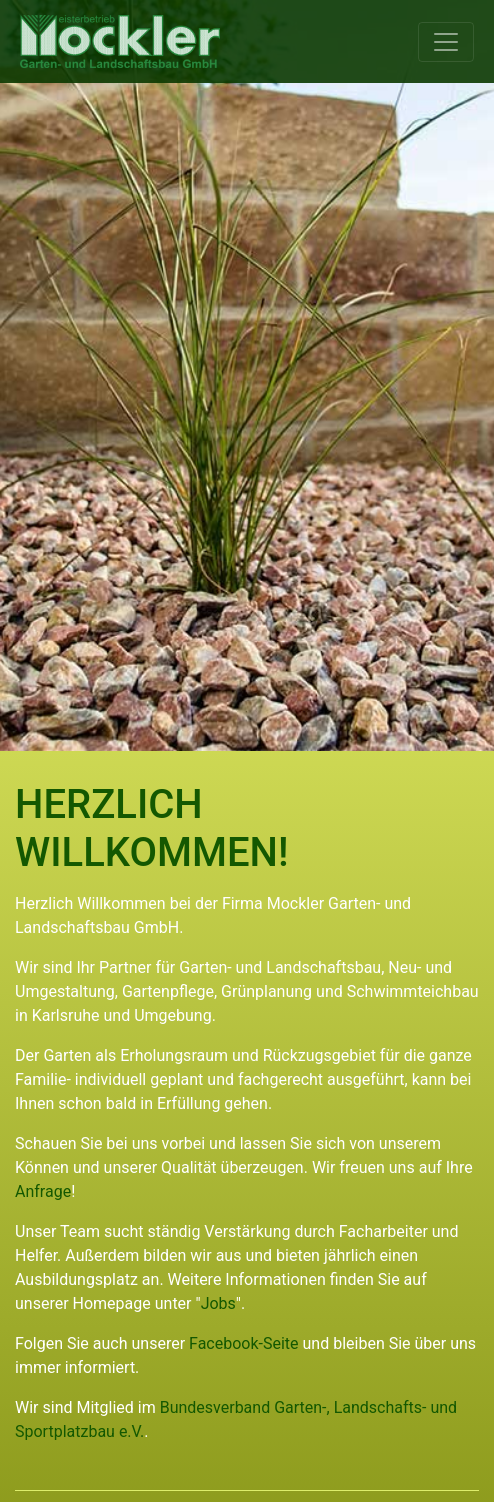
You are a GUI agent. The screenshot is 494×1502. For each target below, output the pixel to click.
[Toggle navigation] (446, 42)
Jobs (218, 1303)
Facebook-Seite (244, 1343)
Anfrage (43, 1191)
